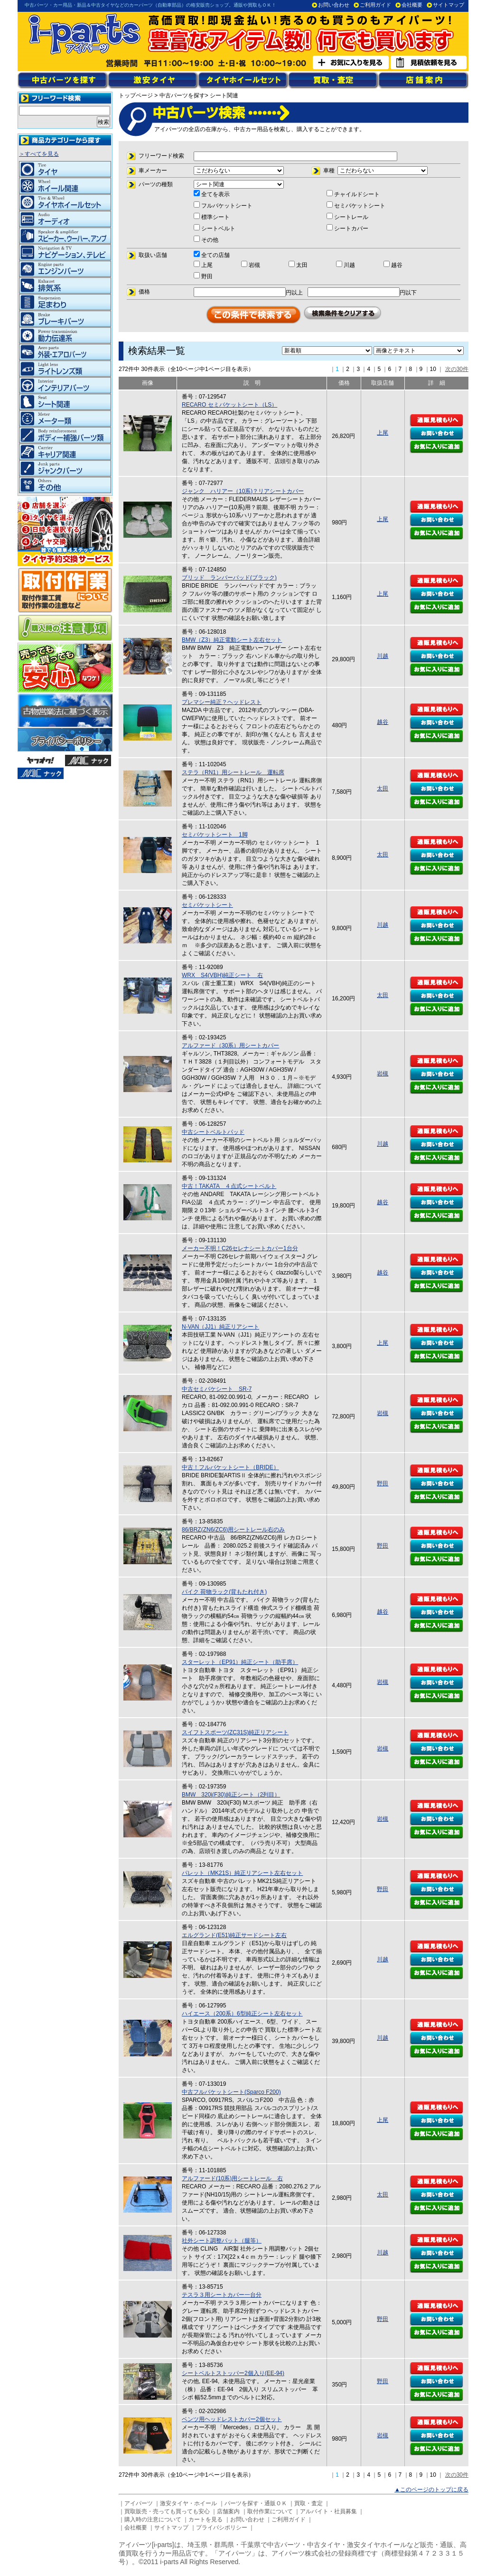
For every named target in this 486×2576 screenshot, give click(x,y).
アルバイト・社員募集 (328, 2511)
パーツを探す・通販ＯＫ (255, 2503)
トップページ (136, 95)
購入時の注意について (152, 2519)
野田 (382, 1483)
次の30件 (456, 369)
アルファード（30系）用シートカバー (230, 1045)
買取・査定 (308, 2503)
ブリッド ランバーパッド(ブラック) (229, 577)
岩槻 (382, 1073)
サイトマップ (448, 5)
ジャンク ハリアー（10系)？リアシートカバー (243, 491)
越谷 (382, 722)
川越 (382, 656)
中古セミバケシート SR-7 (217, 1389)
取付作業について (270, 2511)
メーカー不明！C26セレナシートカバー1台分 (240, 1248)
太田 (382, 788)
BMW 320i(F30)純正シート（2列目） (231, 1794)
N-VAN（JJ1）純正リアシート (220, 1326)
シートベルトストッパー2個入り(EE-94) (233, 2373)
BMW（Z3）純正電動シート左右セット (232, 640)
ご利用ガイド (375, 5)
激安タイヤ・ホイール (188, 2503)
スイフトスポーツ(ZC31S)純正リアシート (235, 1732)
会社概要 (412, 5)
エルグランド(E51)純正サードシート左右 (234, 1935)
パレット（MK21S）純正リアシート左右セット (242, 1873)
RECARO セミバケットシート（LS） (229, 404)
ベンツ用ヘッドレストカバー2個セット (232, 2419)
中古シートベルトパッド (213, 1132)
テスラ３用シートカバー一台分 (222, 2294)
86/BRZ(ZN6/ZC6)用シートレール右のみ (233, 1529)
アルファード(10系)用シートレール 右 (232, 2178)
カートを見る (205, 2519)
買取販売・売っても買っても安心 (167, 2511)
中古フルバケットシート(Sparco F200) (231, 2092)
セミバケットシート (207, 905)
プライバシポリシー (221, 2527)
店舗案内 (228, 2511)
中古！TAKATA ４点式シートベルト (229, 1186)
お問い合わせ (333, 5)
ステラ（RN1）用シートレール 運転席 (233, 772)
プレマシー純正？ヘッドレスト (222, 702)
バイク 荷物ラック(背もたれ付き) (224, 1591)
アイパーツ (138, 2503)
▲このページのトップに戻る (431, 2489)
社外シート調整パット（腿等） (222, 2240)
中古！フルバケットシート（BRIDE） (230, 1467)
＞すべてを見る (39, 154)
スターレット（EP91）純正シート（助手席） (240, 1662)
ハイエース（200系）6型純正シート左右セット (242, 2013)
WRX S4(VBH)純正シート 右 (222, 975)
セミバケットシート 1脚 (215, 834)
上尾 (382, 432)
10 (433, 369)
